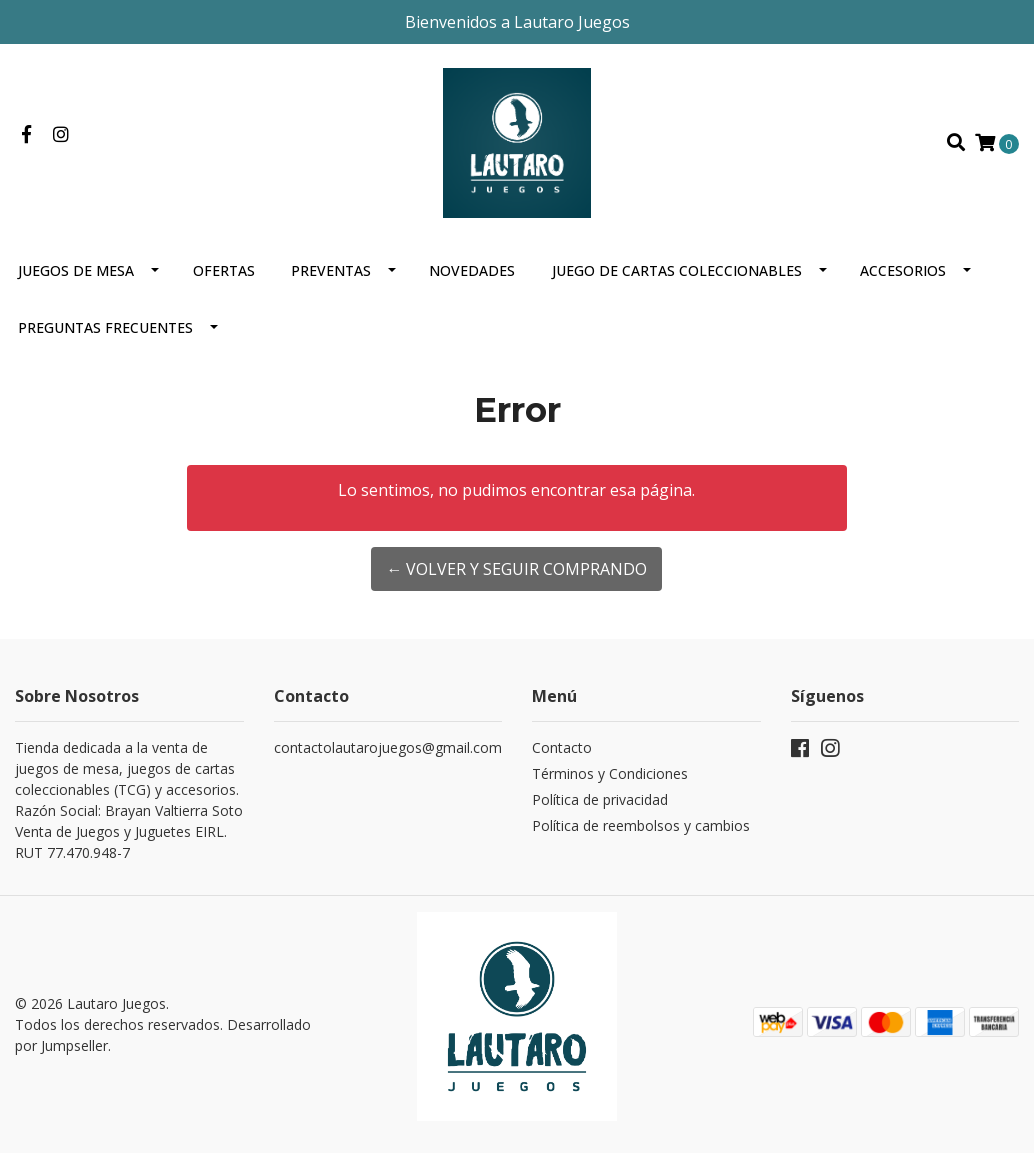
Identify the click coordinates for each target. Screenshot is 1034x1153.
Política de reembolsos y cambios (641, 825)
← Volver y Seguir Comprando (516, 569)
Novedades (472, 270)
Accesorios (903, 270)
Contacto (562, 747)
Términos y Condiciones (610, 773)
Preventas (331, 270)
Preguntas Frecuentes (105, 327)
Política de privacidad (600, 799)
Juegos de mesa (76, 270)
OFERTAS (224, 270)
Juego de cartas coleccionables (677, 270)
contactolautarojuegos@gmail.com (388, 747)
